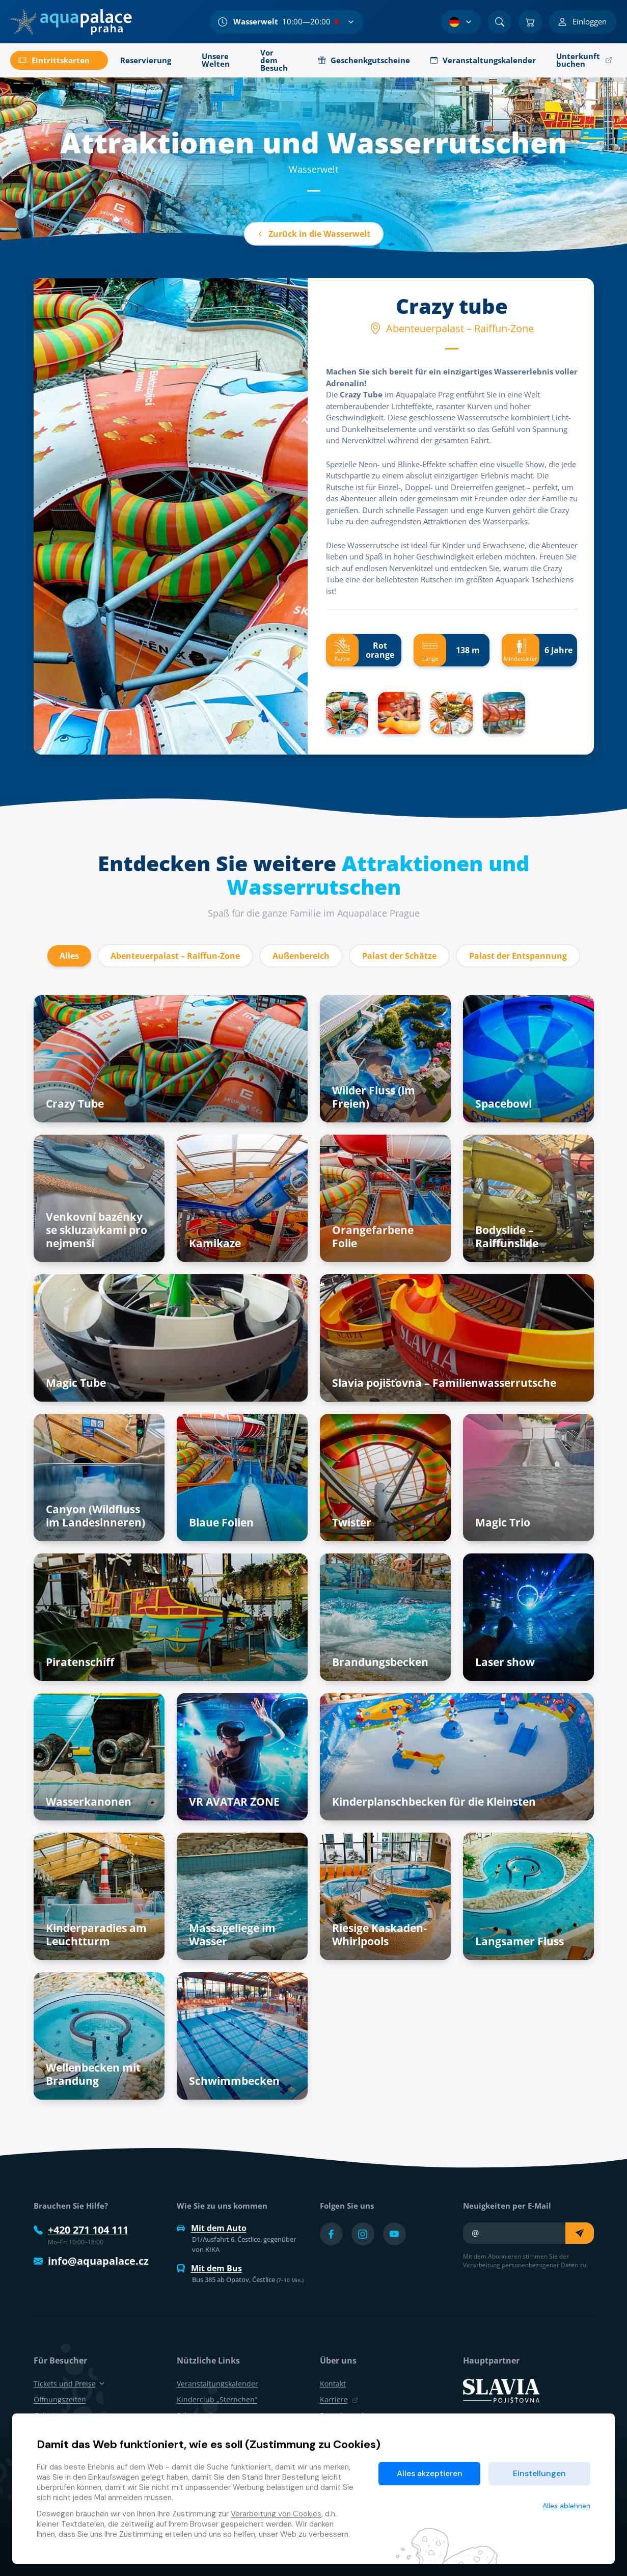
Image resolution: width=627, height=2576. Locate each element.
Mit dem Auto (212, 2228)
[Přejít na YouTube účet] (394, 2233)
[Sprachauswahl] (461, 22)
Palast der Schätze (399, 955)
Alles (69, 955)
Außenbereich (301, 955)
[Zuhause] (71, 22)
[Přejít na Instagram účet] (362, 2233)
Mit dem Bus (209, 2268)
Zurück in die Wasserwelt (313, 233)
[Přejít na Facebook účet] (331, 2233)
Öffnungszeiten (60, 2399)
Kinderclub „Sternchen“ (217, 2399)
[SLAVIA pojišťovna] (501, 2389)
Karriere (339, 2399)
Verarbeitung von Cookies (276, 2514)
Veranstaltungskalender (217, 2384)
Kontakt (333, 2384)
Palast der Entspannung (518, 955)
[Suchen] (499, 22)
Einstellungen (539, 2473)
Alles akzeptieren (429, 2473)
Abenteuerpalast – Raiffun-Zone (175, 955)
